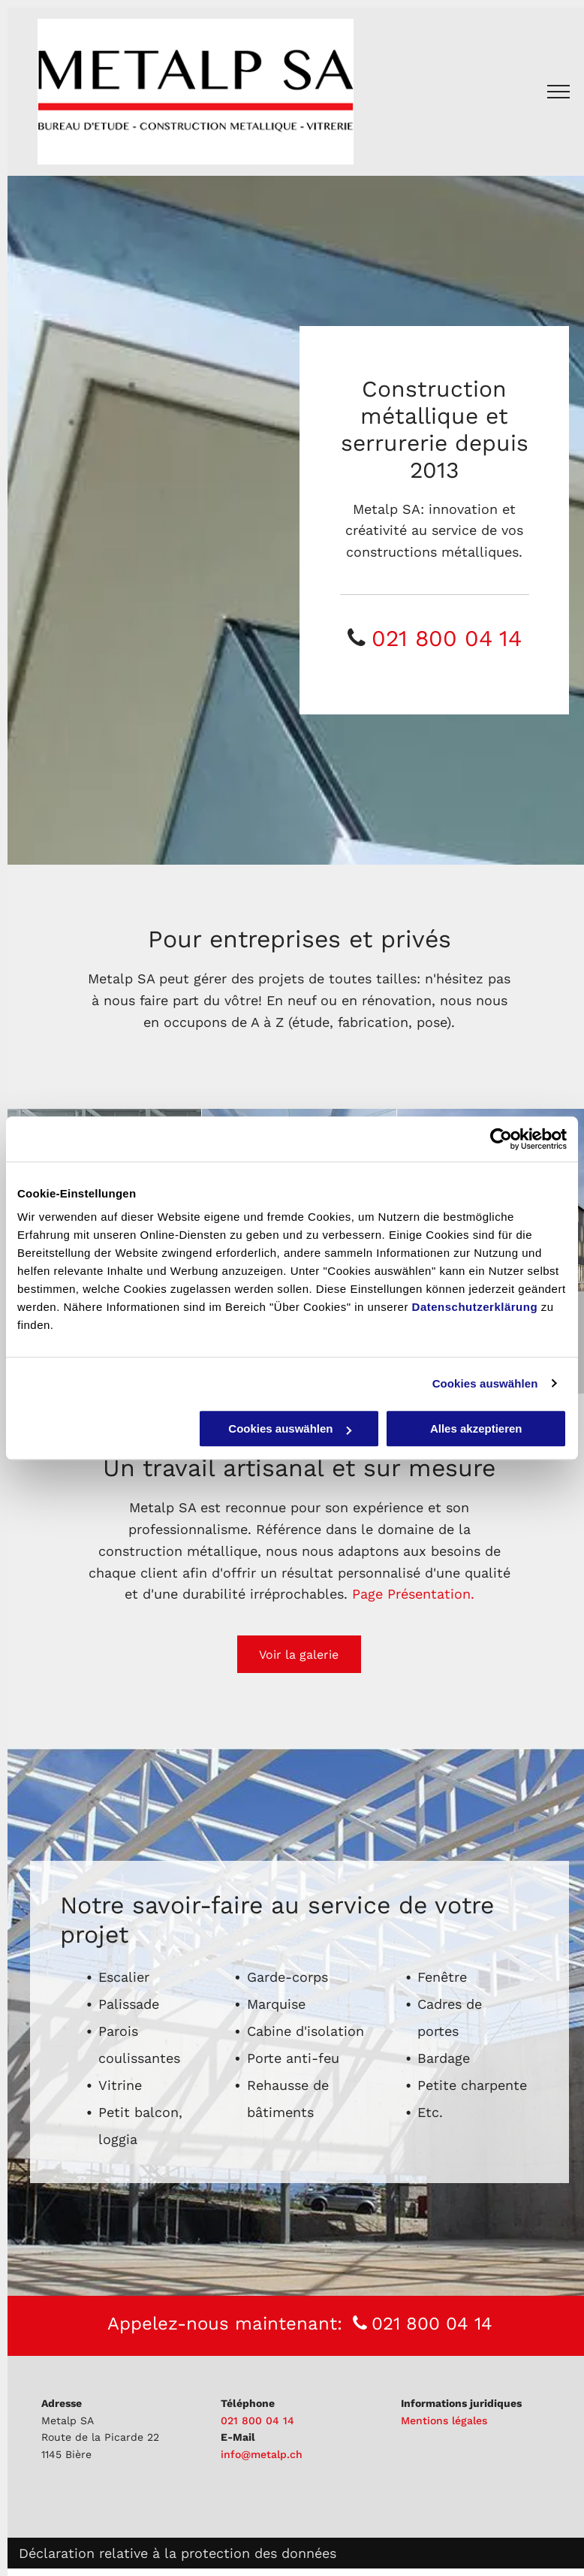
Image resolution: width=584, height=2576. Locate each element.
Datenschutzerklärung (475, 1306)
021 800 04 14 (447, 638)
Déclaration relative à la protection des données (177, 2553)
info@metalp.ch (262, 2454)
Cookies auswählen (485, 1383)
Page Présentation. (413, 1594)
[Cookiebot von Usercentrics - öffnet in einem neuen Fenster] (501, 1139)
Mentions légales (444, 2420)
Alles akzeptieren (476, 1428)
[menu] (558, 91)
